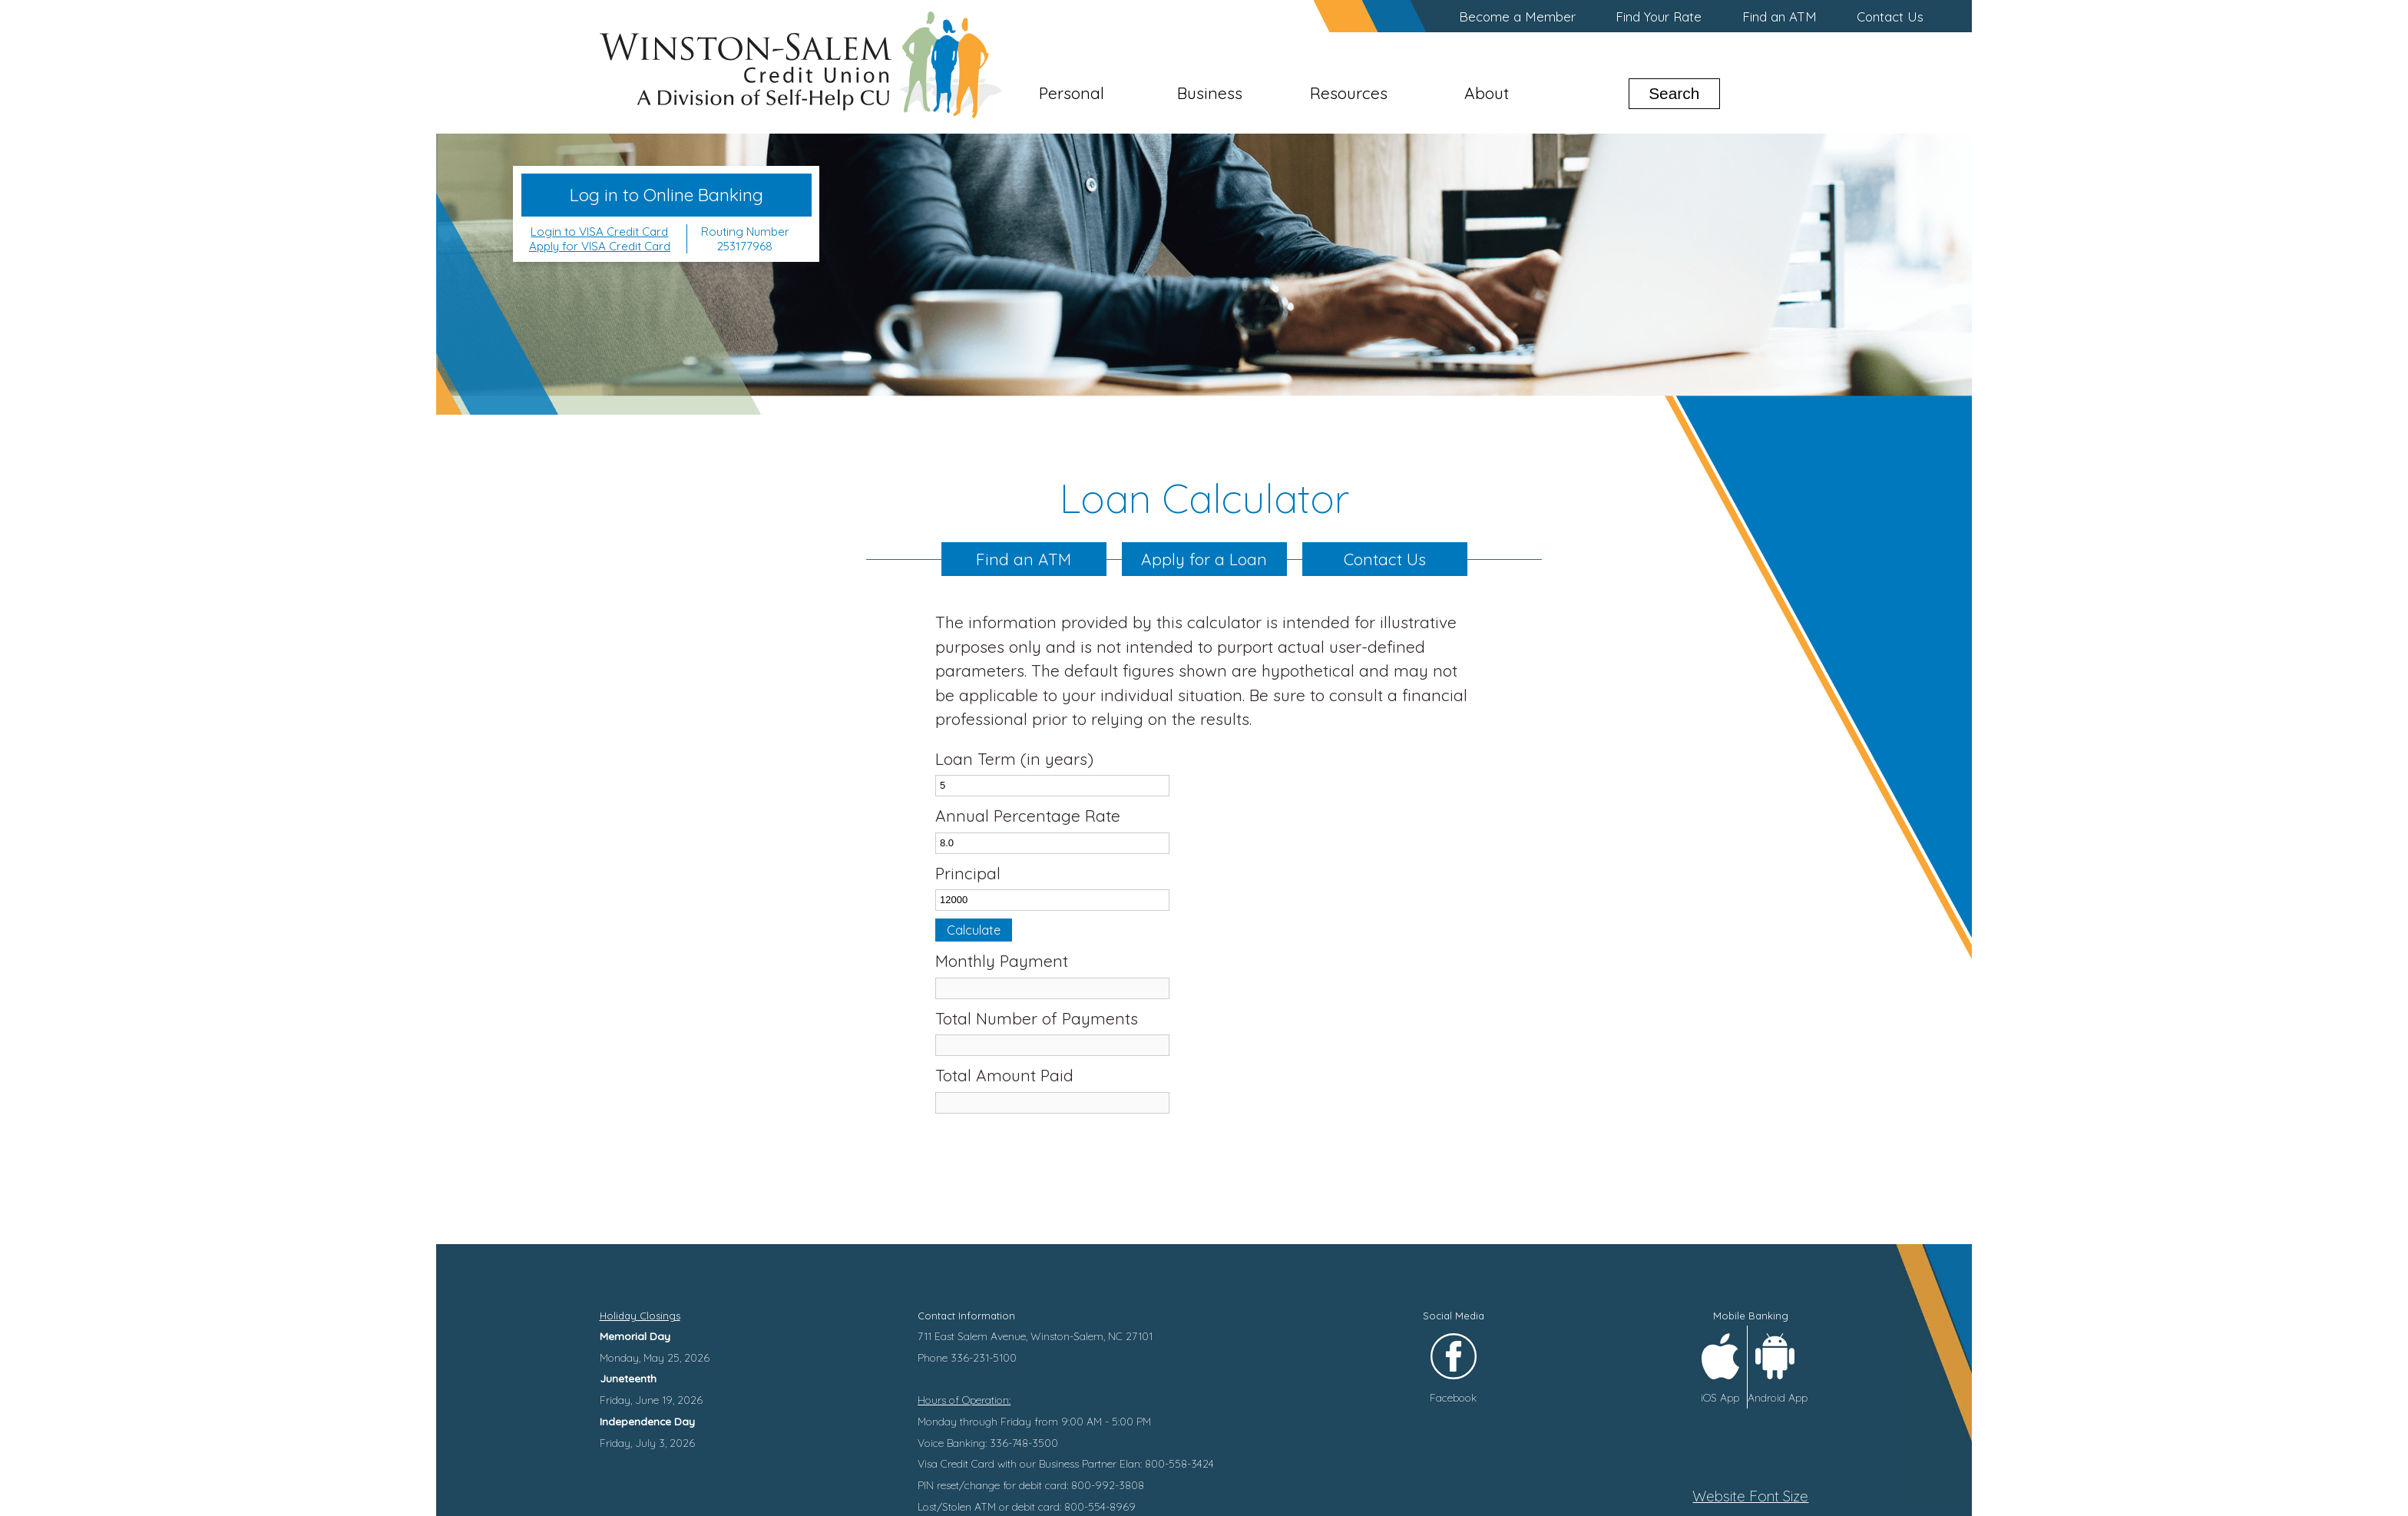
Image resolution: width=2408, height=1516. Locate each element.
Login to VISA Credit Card (599, 231)
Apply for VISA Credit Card (599, 246)
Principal (968, 873)
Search (1674, 93)
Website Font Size (1750, 1496)
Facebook (1453, 1397)
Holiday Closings (640, 1315)
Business (1209, 93)
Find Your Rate (1659, 16)
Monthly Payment (1001, 961)
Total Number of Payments (1036, 1018)
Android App (1778, 1397)
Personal (1071, 93)
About (1486, 93)
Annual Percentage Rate (1027, 816)
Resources (1349, 93)
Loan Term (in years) (1014, 759)
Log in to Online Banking (666, 195)
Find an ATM (1779, 16)
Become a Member (1517, 16)
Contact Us (1890, 16)
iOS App (1720, 1397)
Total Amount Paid (1004, 1075)
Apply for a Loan (1204, 559)
